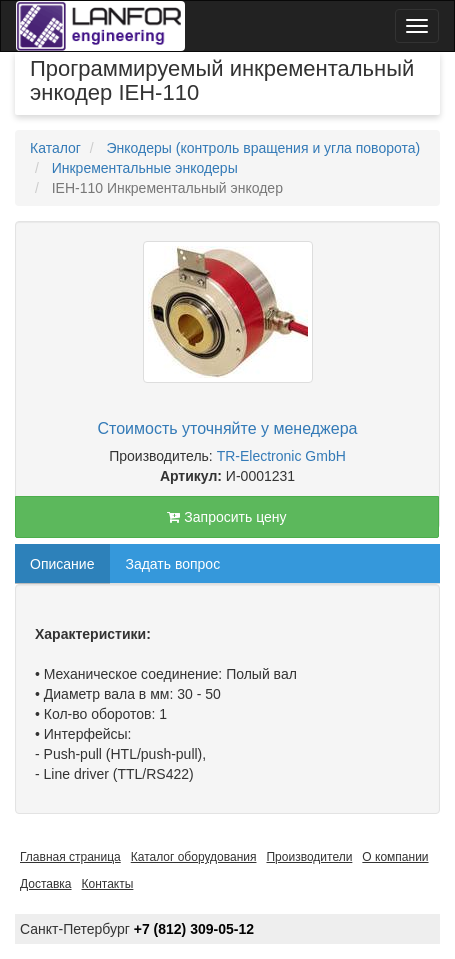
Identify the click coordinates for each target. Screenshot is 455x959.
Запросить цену (226, 517)
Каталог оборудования (194, 857)
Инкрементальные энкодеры (145, 168)
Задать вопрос (172, 564)
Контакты (108, 884)
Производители (309, 857)
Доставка (46, 884)
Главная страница (70, 857)
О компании (395, 857)
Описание (62, 564)
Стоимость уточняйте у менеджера (228, 428)
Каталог (55, 148)
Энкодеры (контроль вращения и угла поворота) (263, 148)
